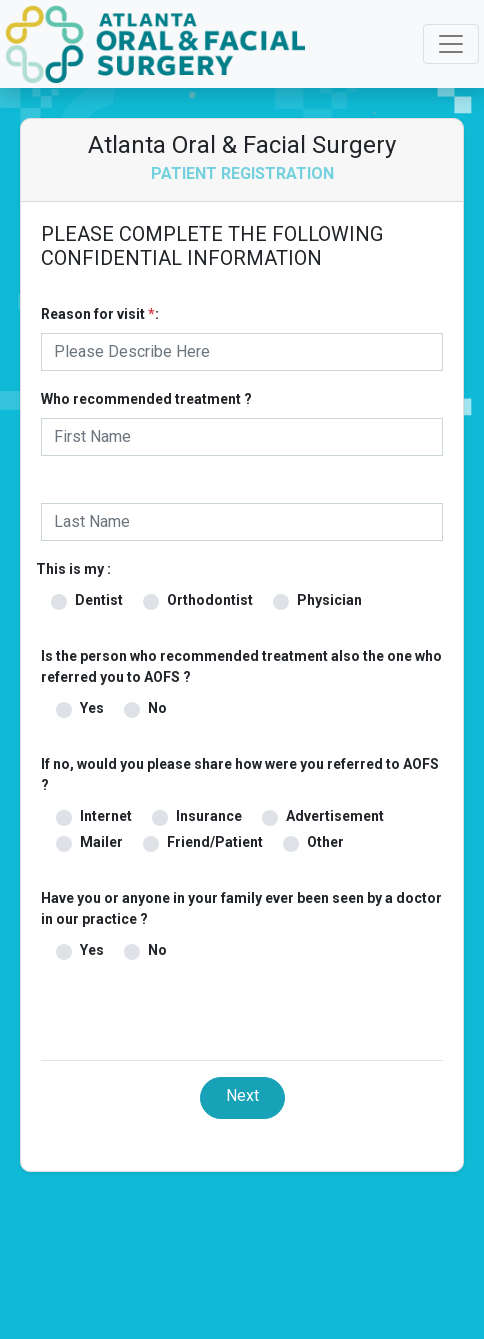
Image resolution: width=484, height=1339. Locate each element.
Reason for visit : (100, 314)
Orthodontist (210, 600)
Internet (106, 816)
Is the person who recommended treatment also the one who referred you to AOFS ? (241, 666)
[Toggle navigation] (451, 44)
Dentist (99, 600)
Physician (329, 600)
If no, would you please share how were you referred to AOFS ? (240, 774)
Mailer (101, 842)
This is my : (73, 569)
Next (242, 1095)
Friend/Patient (215, 842)
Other (325, 842)
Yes (92, 708)
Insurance (209, 816)
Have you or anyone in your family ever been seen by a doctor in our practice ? (241, 908)
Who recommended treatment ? (146, 399)
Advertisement (335, 816)
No (157, 708)
